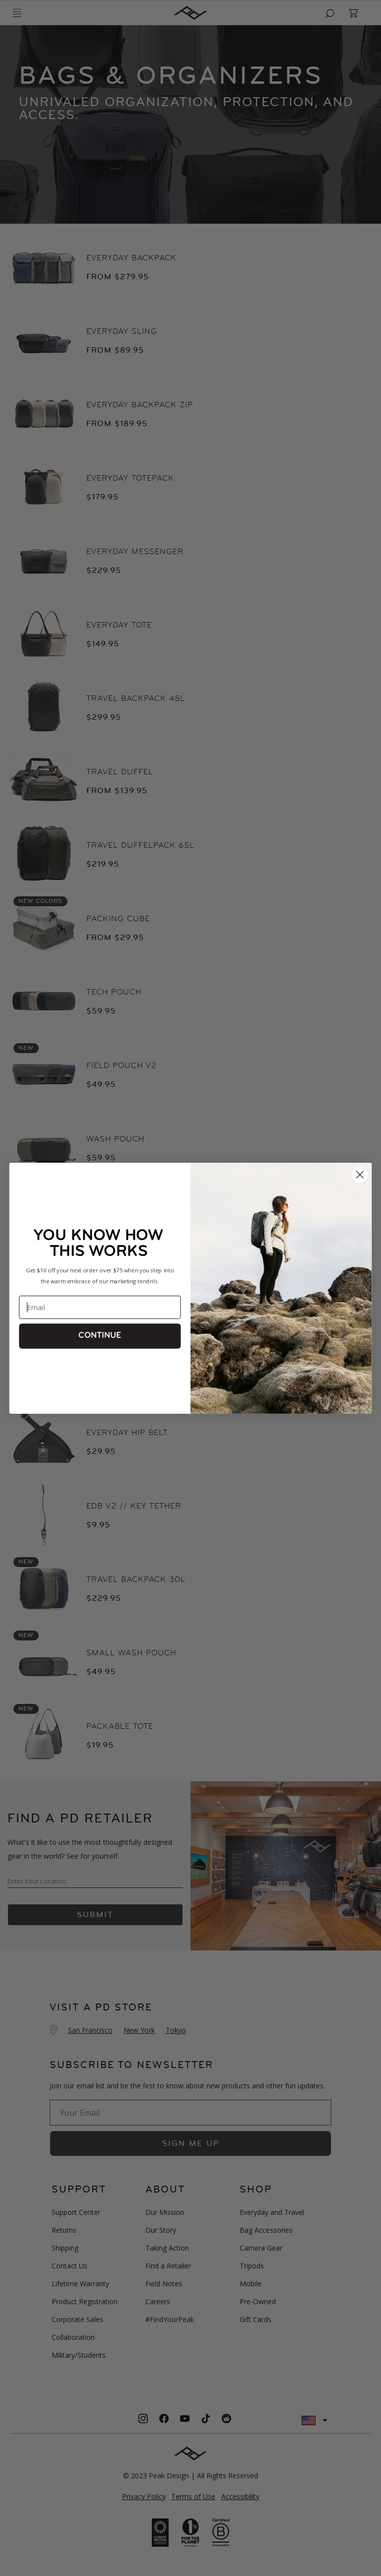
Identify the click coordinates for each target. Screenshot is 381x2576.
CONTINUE (99, 1335)
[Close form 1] (360, 1174)
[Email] (100, 1307)
